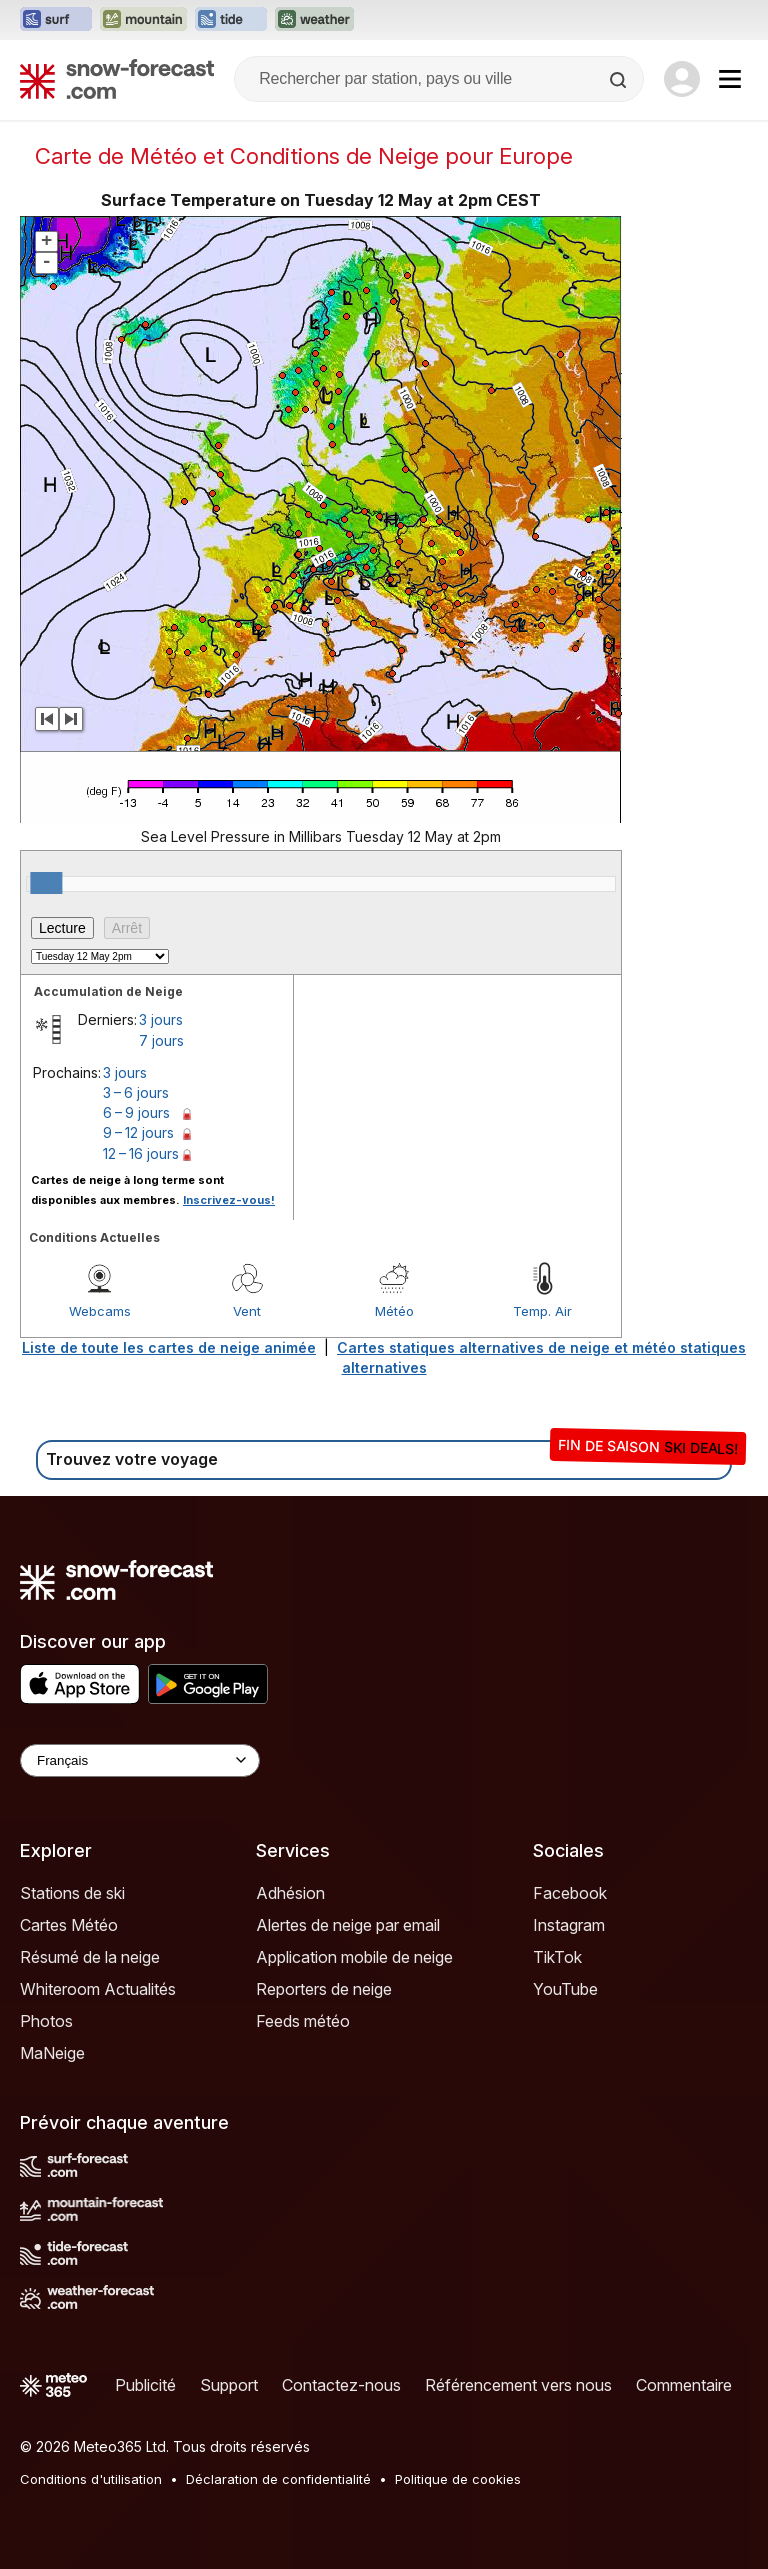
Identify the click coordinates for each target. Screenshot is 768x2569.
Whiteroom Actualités (98, 1989)
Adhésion (290, 1893)
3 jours (161, 1019)
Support (229, 2385)
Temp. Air (542, 1311)
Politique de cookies (458, 2479)
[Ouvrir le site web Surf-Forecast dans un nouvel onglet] (56, 20)
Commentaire (684, 2385)
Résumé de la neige (90, 1957)
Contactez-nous (341, 2385)
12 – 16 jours (141, 1153)
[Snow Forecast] (117, 79)
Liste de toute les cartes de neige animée (169, 1347)
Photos (46, 2021)
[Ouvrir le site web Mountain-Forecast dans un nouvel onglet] (143, 20)
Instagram (569, 1925)
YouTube (565, 1989)
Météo (394, 1311)
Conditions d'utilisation (91, 2479)
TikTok (557, 1957)
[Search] (620, 80)
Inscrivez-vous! (229, 1200)
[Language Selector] (140, 1760)
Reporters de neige (324, 1989)
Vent (247, 1311)
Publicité (145, 2385)
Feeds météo (303, 2021)
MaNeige (52, 2053)
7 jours (161, 1040)
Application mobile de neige (354, 1957)
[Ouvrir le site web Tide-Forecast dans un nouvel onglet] (231, 20)
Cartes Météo (69, 1925)
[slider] (46, 883)
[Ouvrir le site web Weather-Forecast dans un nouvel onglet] (314, 20)
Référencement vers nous (518, 2385)
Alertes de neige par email (348, 1925)
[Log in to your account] (682, 79)
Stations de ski (72, 1893)
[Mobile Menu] (730, 79)
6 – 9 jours (136, 1112)
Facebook (570, 1893)
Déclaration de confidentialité (278, 2479)
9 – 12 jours (138, 1132)
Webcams (100, 1311)
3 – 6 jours (136, 1092)
